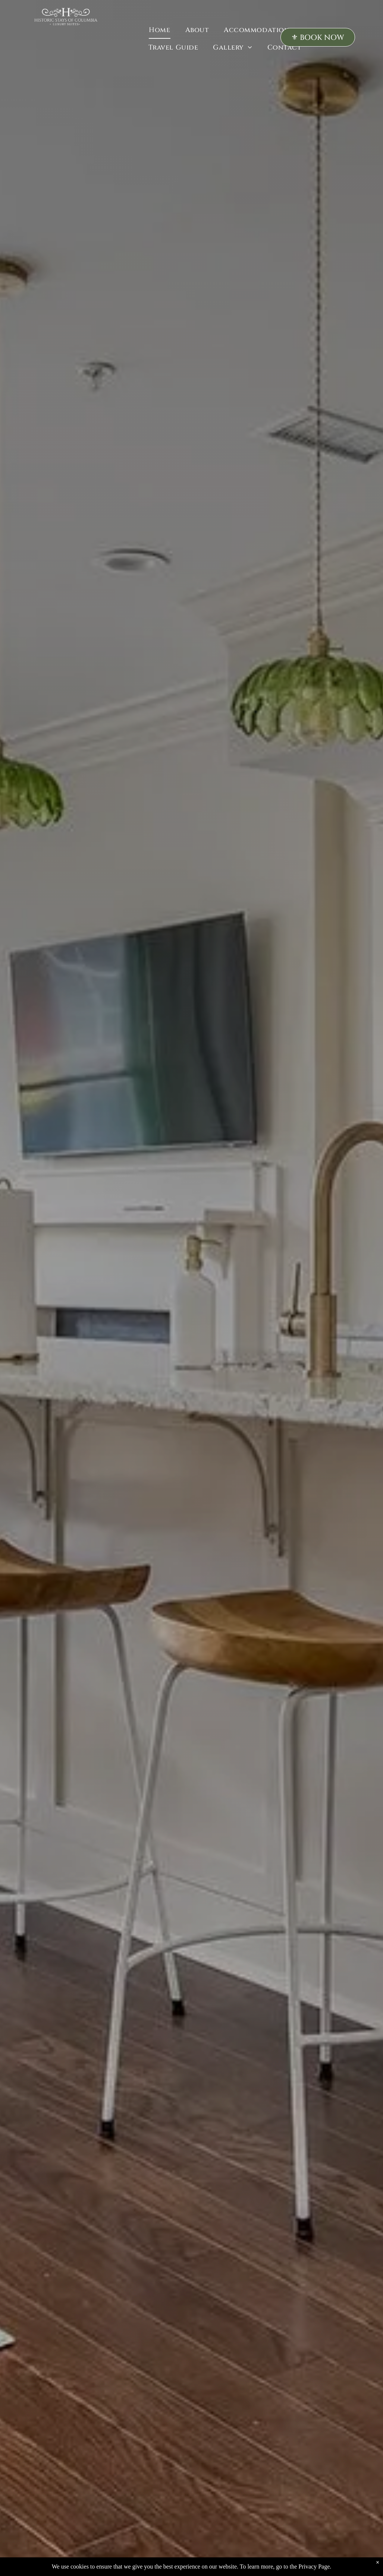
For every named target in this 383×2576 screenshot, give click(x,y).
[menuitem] (159, 30)
